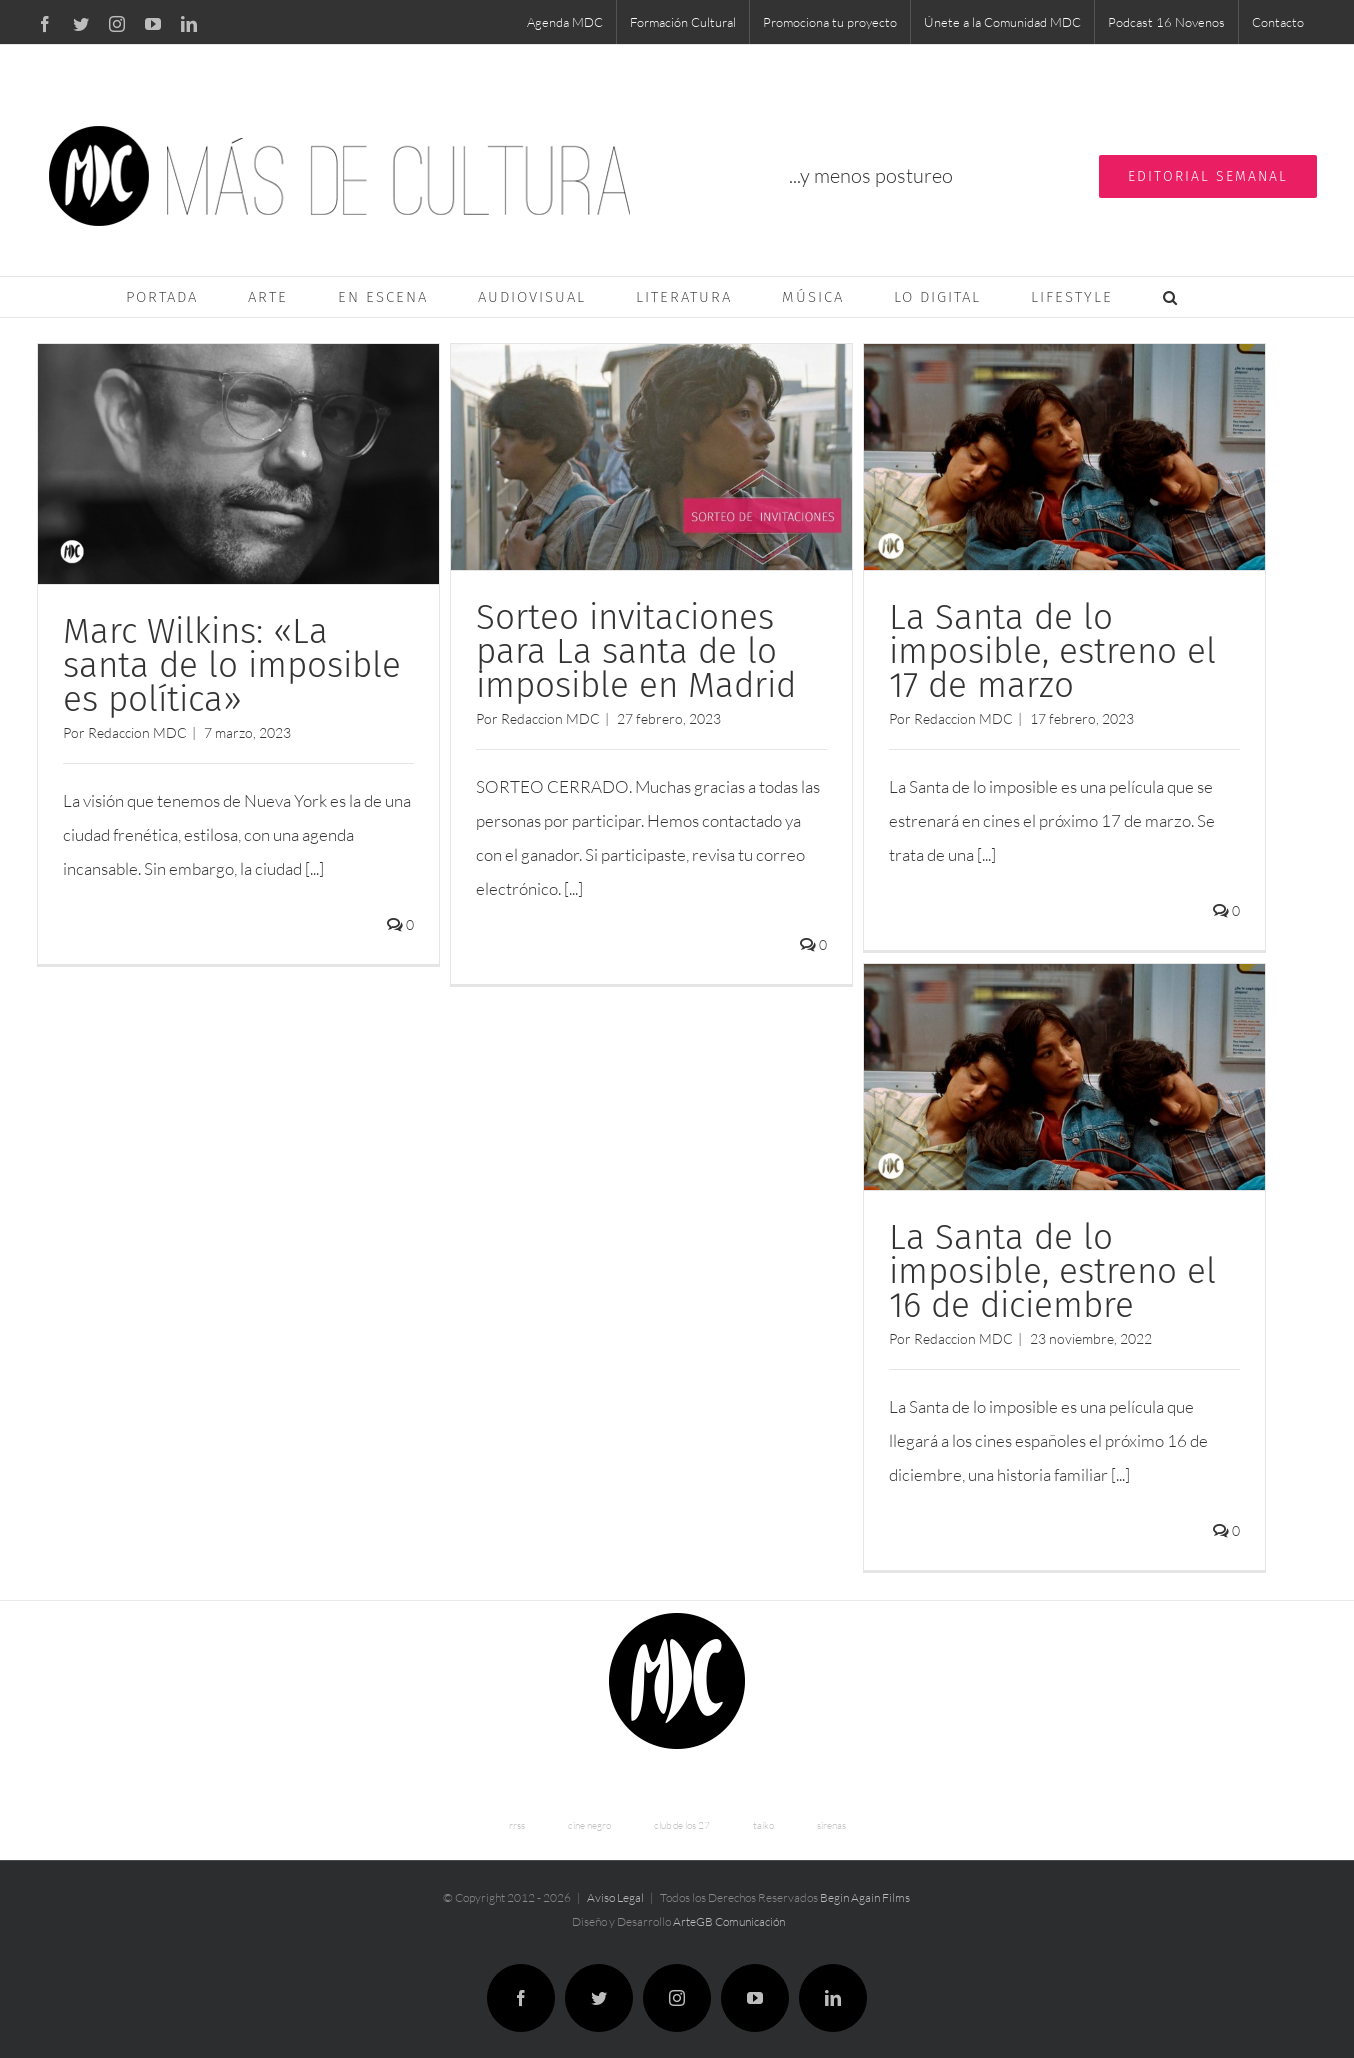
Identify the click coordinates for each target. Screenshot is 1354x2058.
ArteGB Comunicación (729, 1913)
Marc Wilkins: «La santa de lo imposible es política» (232, 665)
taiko (763, 1817)
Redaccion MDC (137, 732)
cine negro (589, 1817)
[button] (1171, 297)
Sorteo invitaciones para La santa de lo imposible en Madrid (634, 651)
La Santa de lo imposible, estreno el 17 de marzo (1047, 651)
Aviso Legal (615, 1889)
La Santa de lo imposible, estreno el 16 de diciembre (1047, 1269)
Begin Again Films (865, 1889)
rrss (517, 1817)
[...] (314, 868)
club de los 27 (682, 1817)
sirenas (831, 1817)
